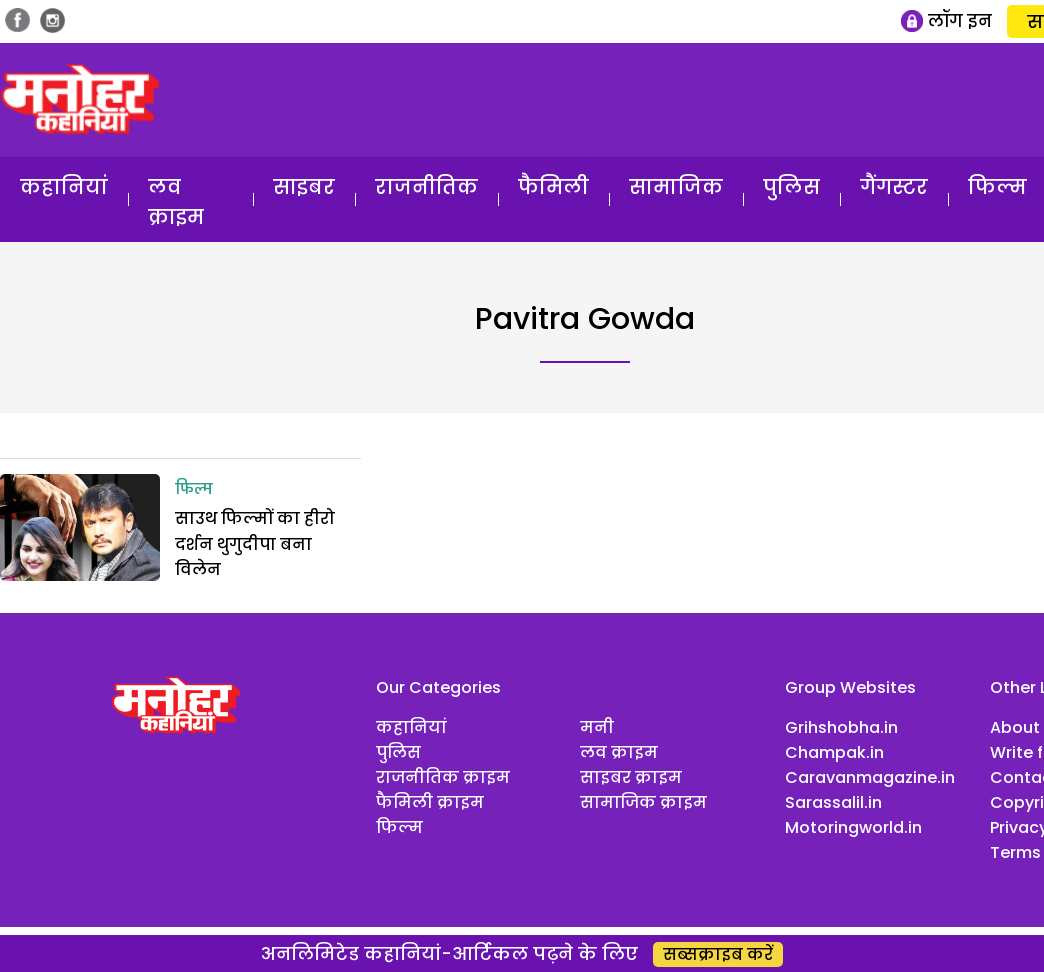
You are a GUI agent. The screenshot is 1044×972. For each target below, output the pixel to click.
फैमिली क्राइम (430, 802)
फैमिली (553, 187)
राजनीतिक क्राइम (443, 777)
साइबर (304, 187)
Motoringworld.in (853, 827)
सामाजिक (676, 187)
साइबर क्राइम (631, 777)
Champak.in (834, 752)
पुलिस (791, 187)
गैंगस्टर (894, 187)
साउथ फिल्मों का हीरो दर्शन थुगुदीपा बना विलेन (255, 544)
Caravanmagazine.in (870, 777)
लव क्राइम (176, 202)
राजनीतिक (426, 187)
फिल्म (194, 490)
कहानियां (64, 187)
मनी (597, 727)
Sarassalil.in (833, 802)
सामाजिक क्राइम (643, 802)
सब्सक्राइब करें (718, 954)
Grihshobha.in (841, 727)
